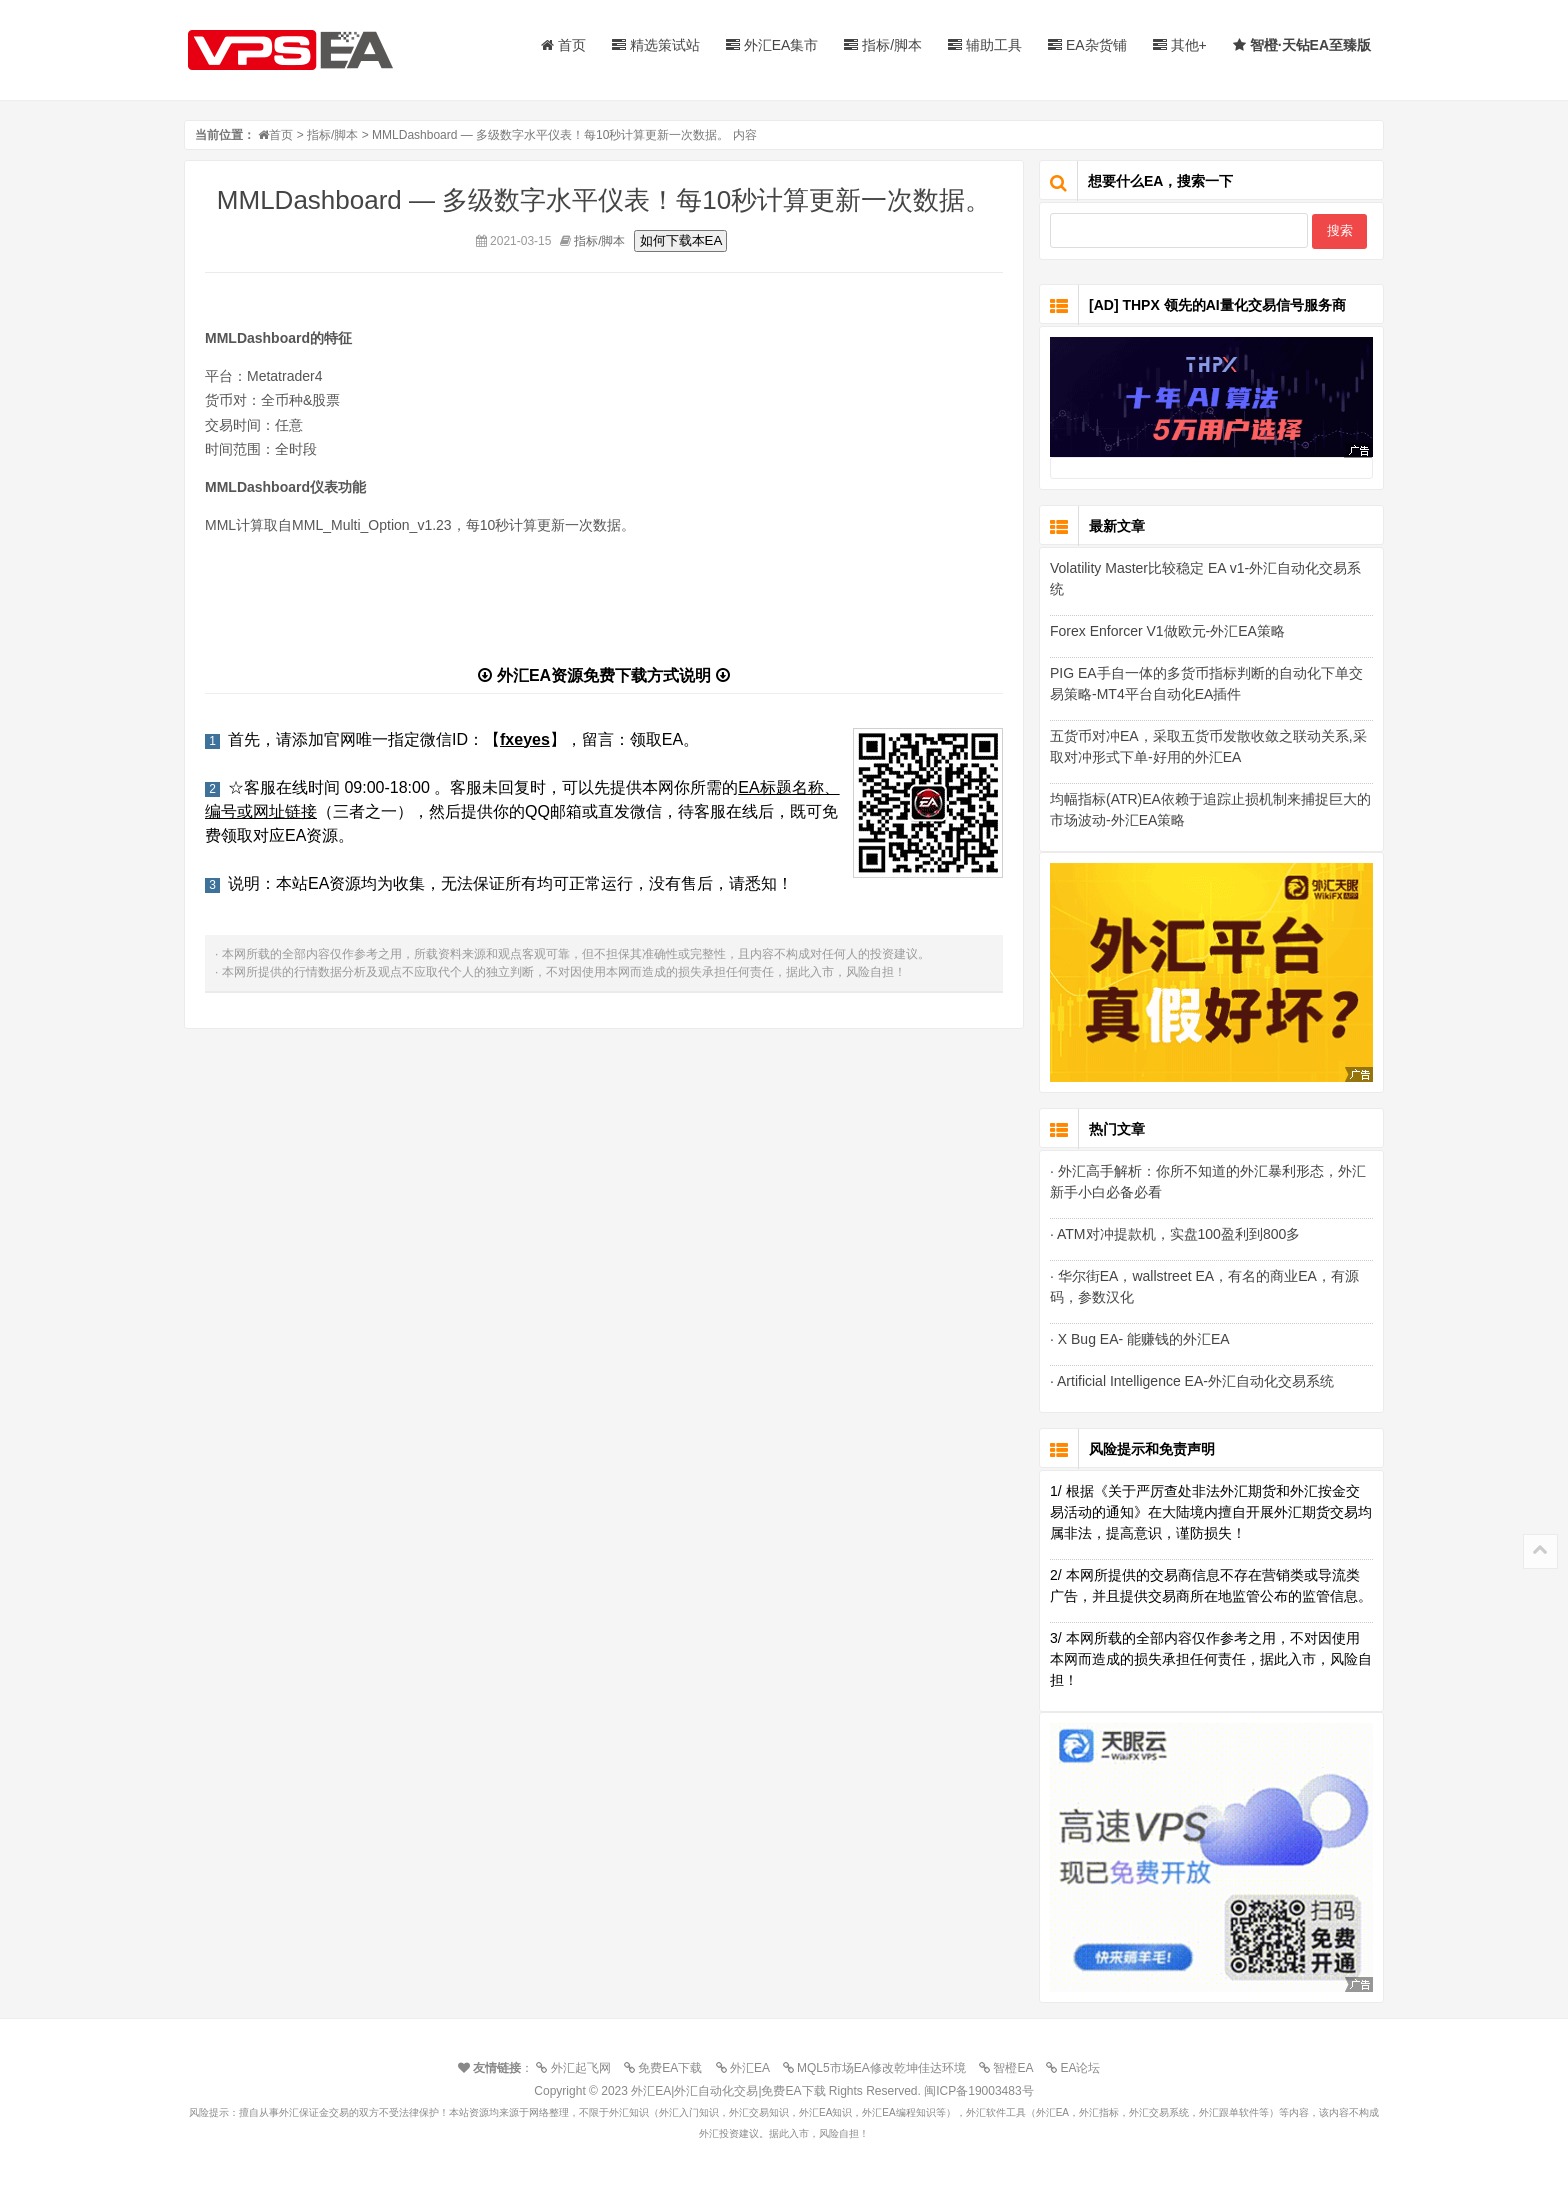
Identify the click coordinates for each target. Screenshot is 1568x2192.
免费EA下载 (668, 2068)
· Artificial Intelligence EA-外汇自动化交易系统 (1192, 1381)
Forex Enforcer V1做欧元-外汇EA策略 (1167, 631)
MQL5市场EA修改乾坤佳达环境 (879, 2068)
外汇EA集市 (772, 45)
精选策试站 (656, 45)
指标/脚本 (883, 45)
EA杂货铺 (1087, 45)
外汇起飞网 (578, 2068)
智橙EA (1011, 2068)
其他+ (1180, 45)
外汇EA (748, 2068)
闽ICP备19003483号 (978, 2091)
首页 (563, 45)
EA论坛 (1078, 2068)
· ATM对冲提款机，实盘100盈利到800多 (1175, 1234)
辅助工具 (985, 45)
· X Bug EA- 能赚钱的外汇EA (1140, 1339)
